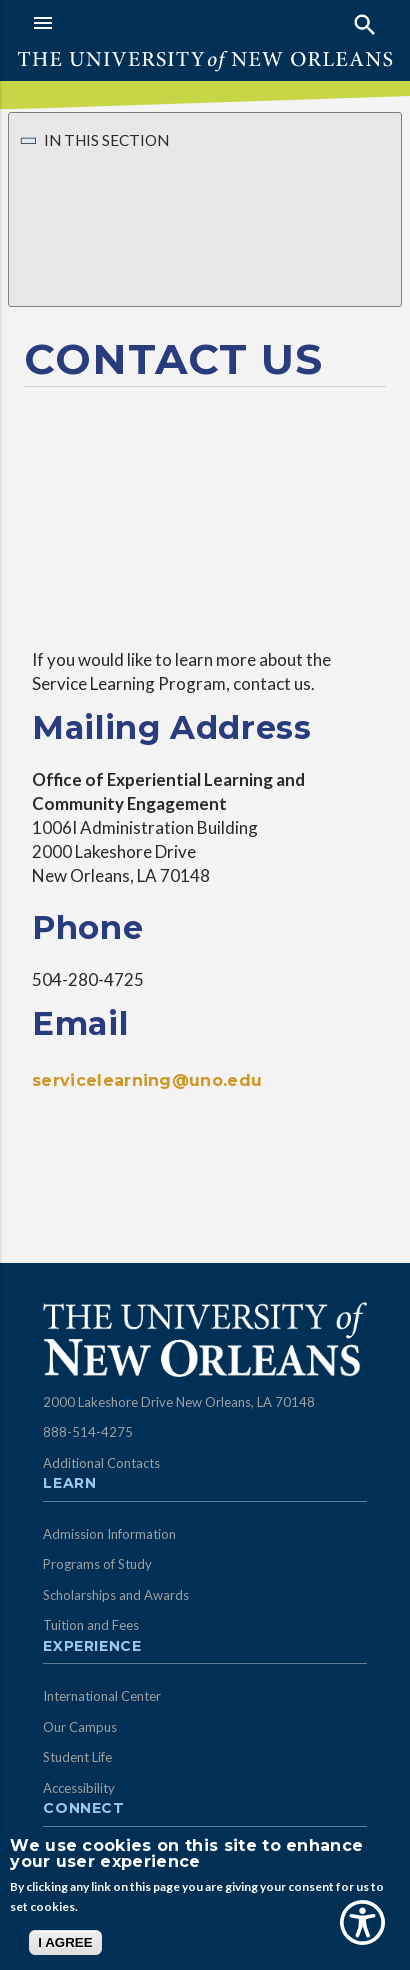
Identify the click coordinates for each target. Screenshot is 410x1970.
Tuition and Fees (91, 1625)
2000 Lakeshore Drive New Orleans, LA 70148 (179, 1402)
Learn (69, 1484)
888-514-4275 (88, 1432)
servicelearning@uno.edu (147, 1080)
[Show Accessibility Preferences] (362, 1922)
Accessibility (79, 1788)
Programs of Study (97, 1564)
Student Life (77, 1757)
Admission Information (109, 1534)
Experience (92, 1647)
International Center (102, 1696)
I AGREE (65, 1942)
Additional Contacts (101, 1463)
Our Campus (80, 1727)
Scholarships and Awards (116, 1595)
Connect (84, 1809)
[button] (114, 23)
